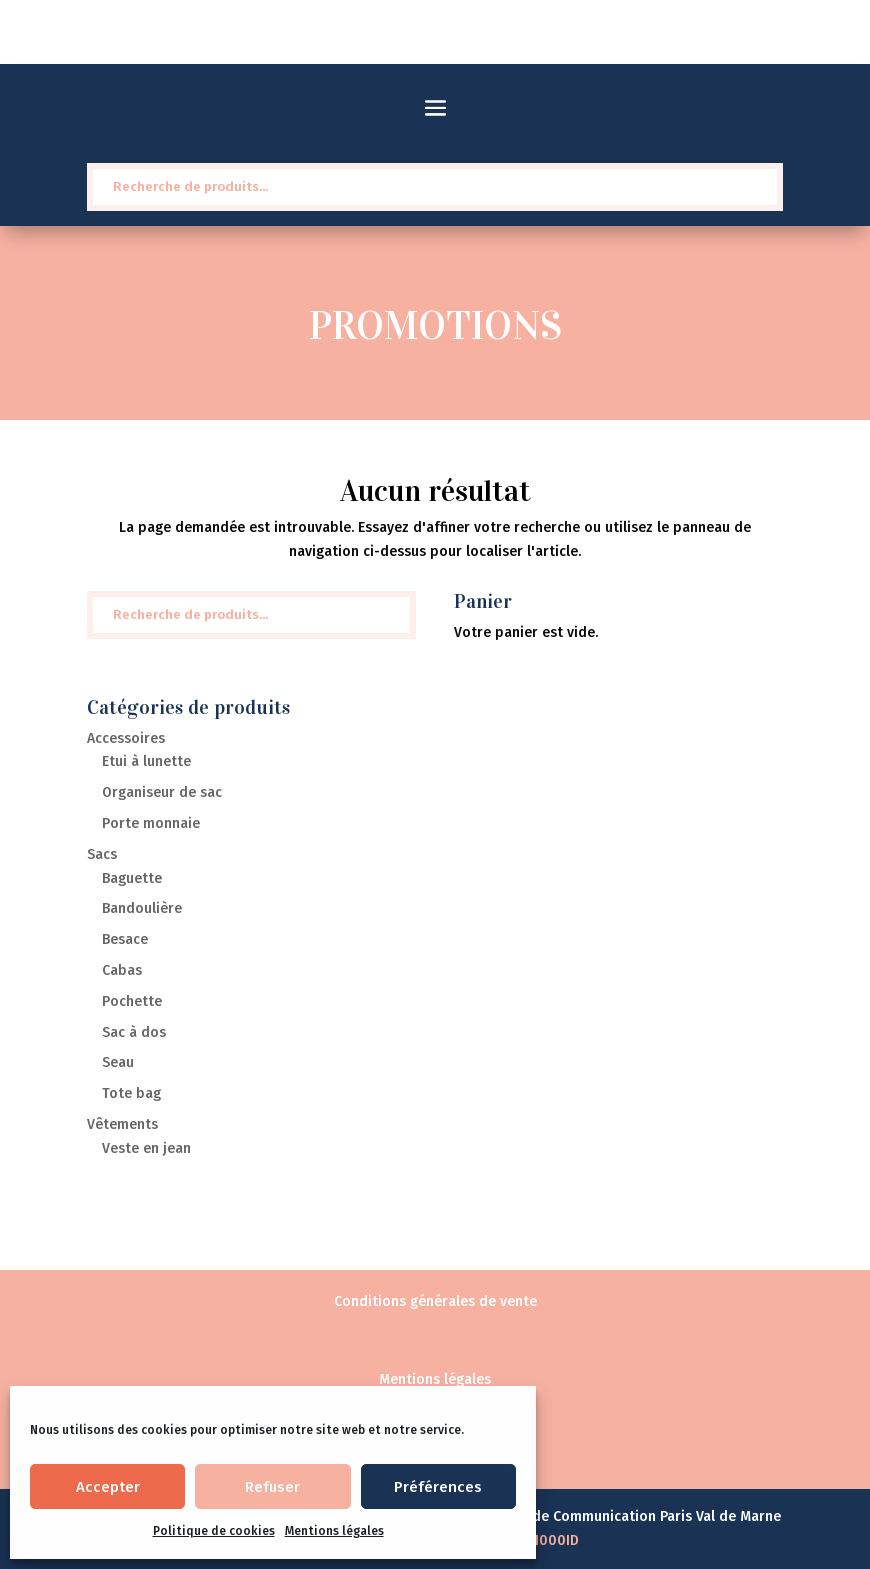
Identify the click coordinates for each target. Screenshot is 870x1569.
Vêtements (122, 1124)
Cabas (122, 970)
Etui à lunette (146, 761)
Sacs (102, 854)
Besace (125, 939)
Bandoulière (142, 908)
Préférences (438, 1487)
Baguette (132, 878)
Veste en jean (146, 1148)
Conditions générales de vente (435, 1301)
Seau (118, 1062)
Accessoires (126, 738)
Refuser (272, 1487)
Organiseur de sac (162, 792)
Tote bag (131, 1093)
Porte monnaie (151, 823)
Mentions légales (334, 1531)
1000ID (556, 1540)
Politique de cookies (214, 1531)
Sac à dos (134, 1032)
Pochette (132, 1001)
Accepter (108, 1487)
